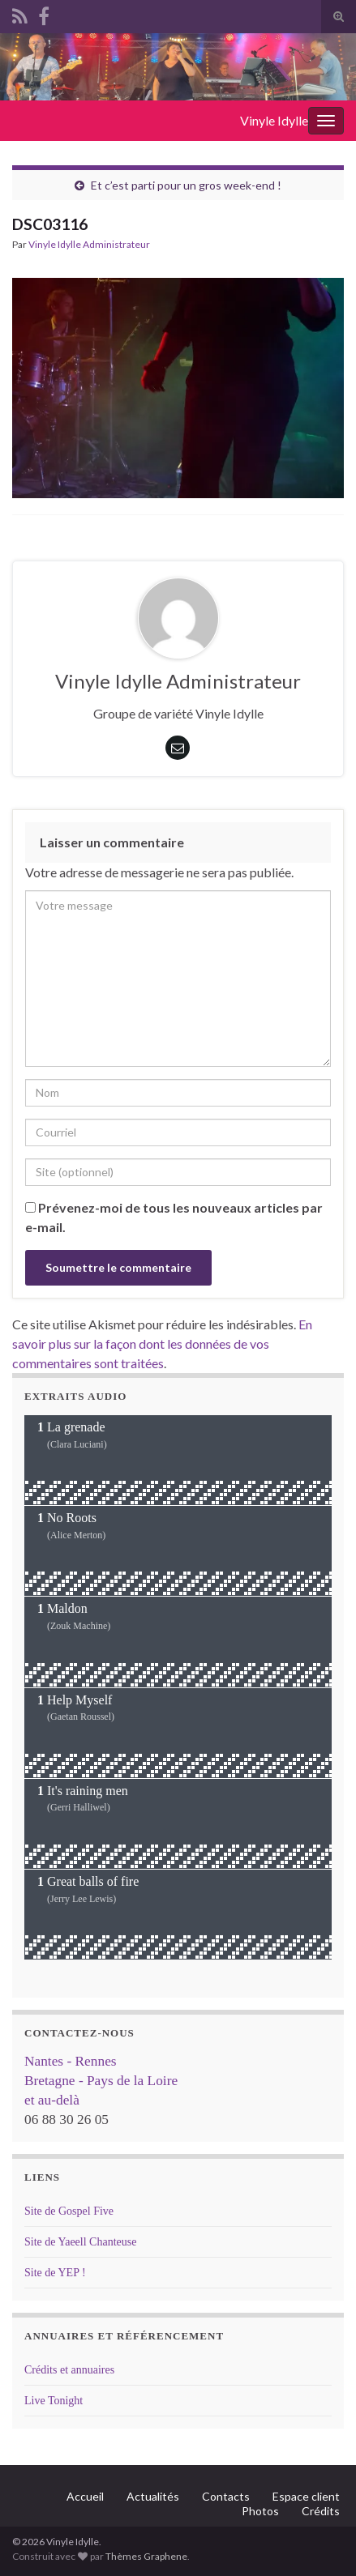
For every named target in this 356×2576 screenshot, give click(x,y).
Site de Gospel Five (69, 2211)
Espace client (306, 2496)
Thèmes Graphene (146, 2556)
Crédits (321, 2511)
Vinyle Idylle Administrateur (89, 244)
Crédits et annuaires (69, 2370)
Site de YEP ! (55, 2273)
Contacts (226, 2496)
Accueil (85, 2496)
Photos (260, 2511)
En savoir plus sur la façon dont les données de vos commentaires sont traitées (162, 1343)
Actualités (153, 2496)
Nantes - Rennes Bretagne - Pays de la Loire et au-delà (101, 2081)
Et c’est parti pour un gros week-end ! (186, 185)
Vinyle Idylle (274, 120)
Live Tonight (53, 2401)
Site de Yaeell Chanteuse (80, 2242)
